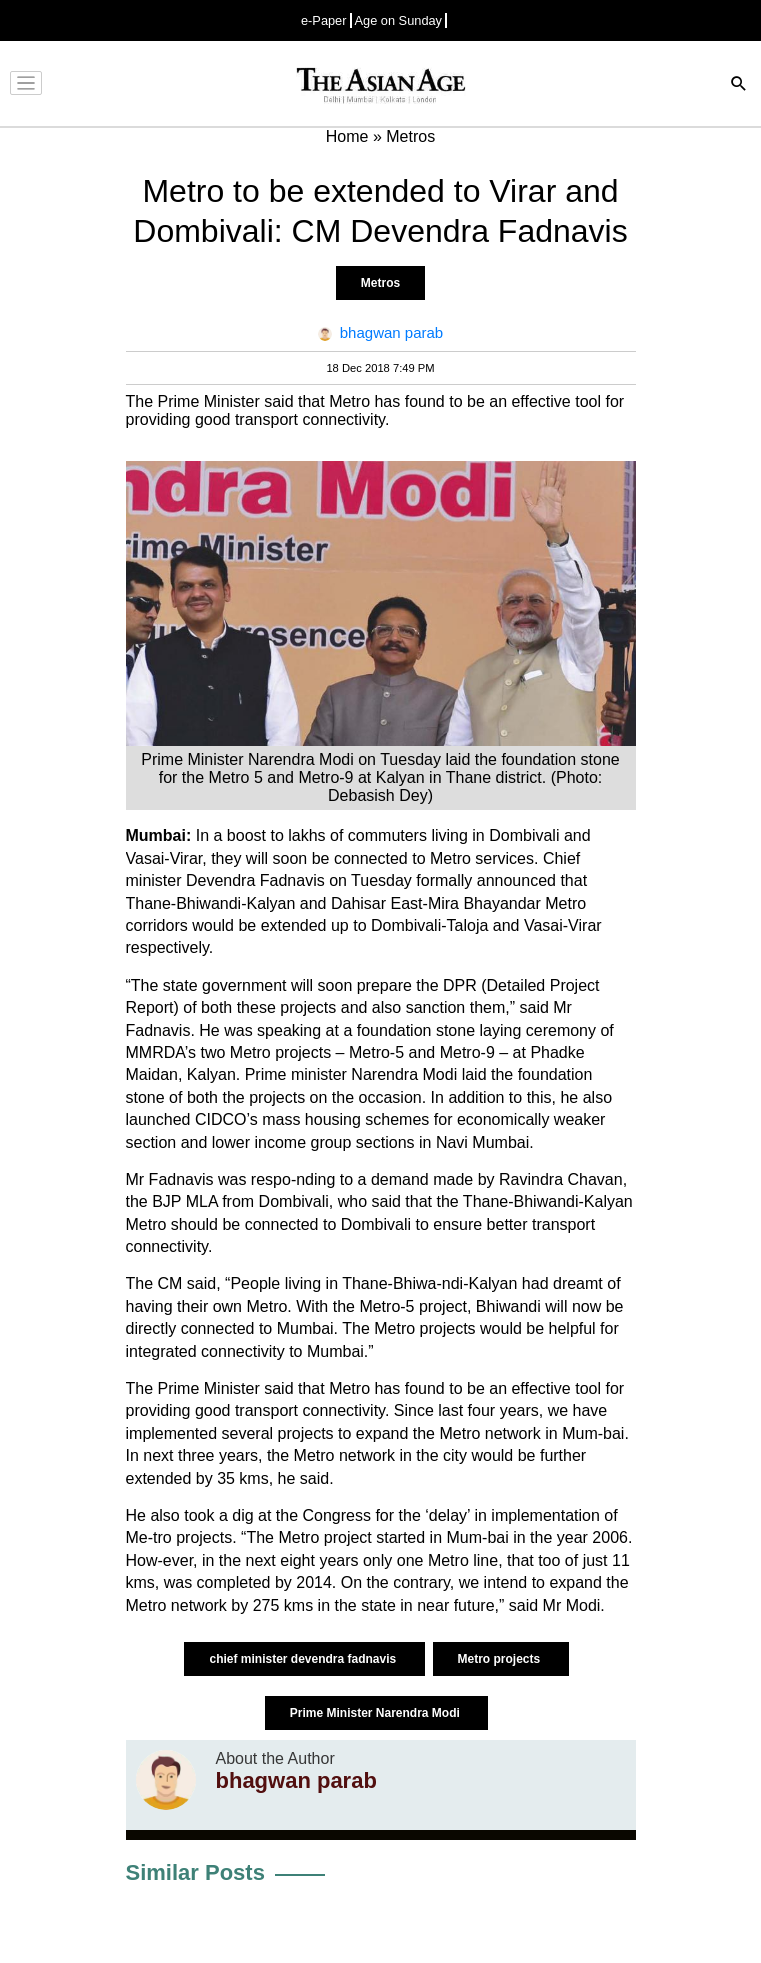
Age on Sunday (399, 20)
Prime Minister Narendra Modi (376, 1713)
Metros (380, 283)
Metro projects (501, 1659)
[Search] (739, 85)
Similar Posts (195, 1872)
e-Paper (324, 20)
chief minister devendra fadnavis (304, 1659)
